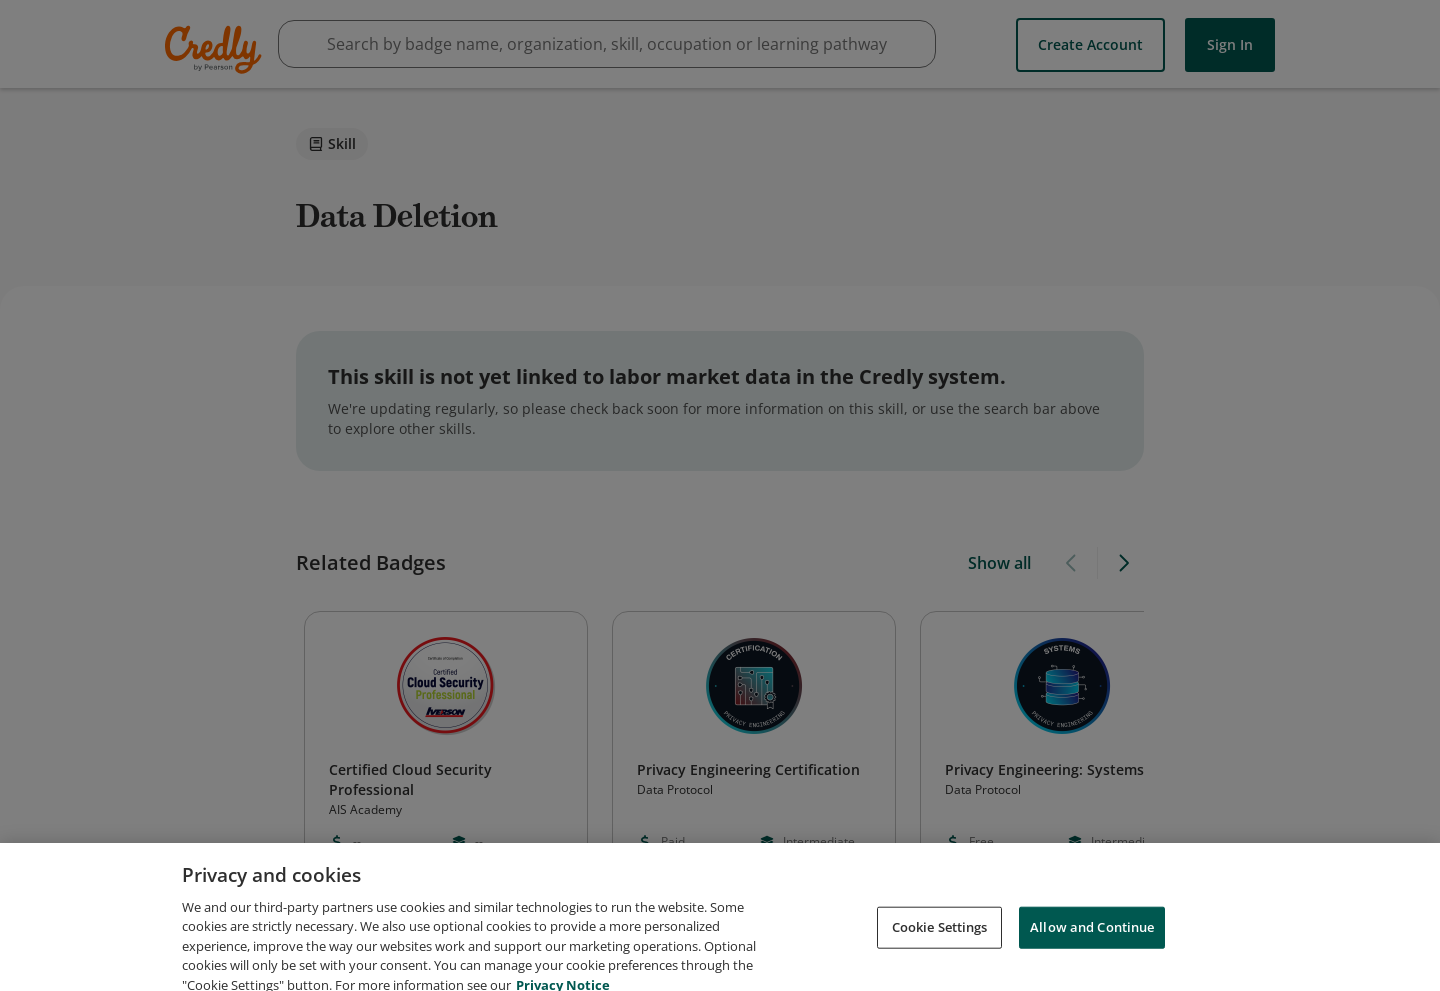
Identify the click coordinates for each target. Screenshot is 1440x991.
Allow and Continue (1092, 945)
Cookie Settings (940, 945)
